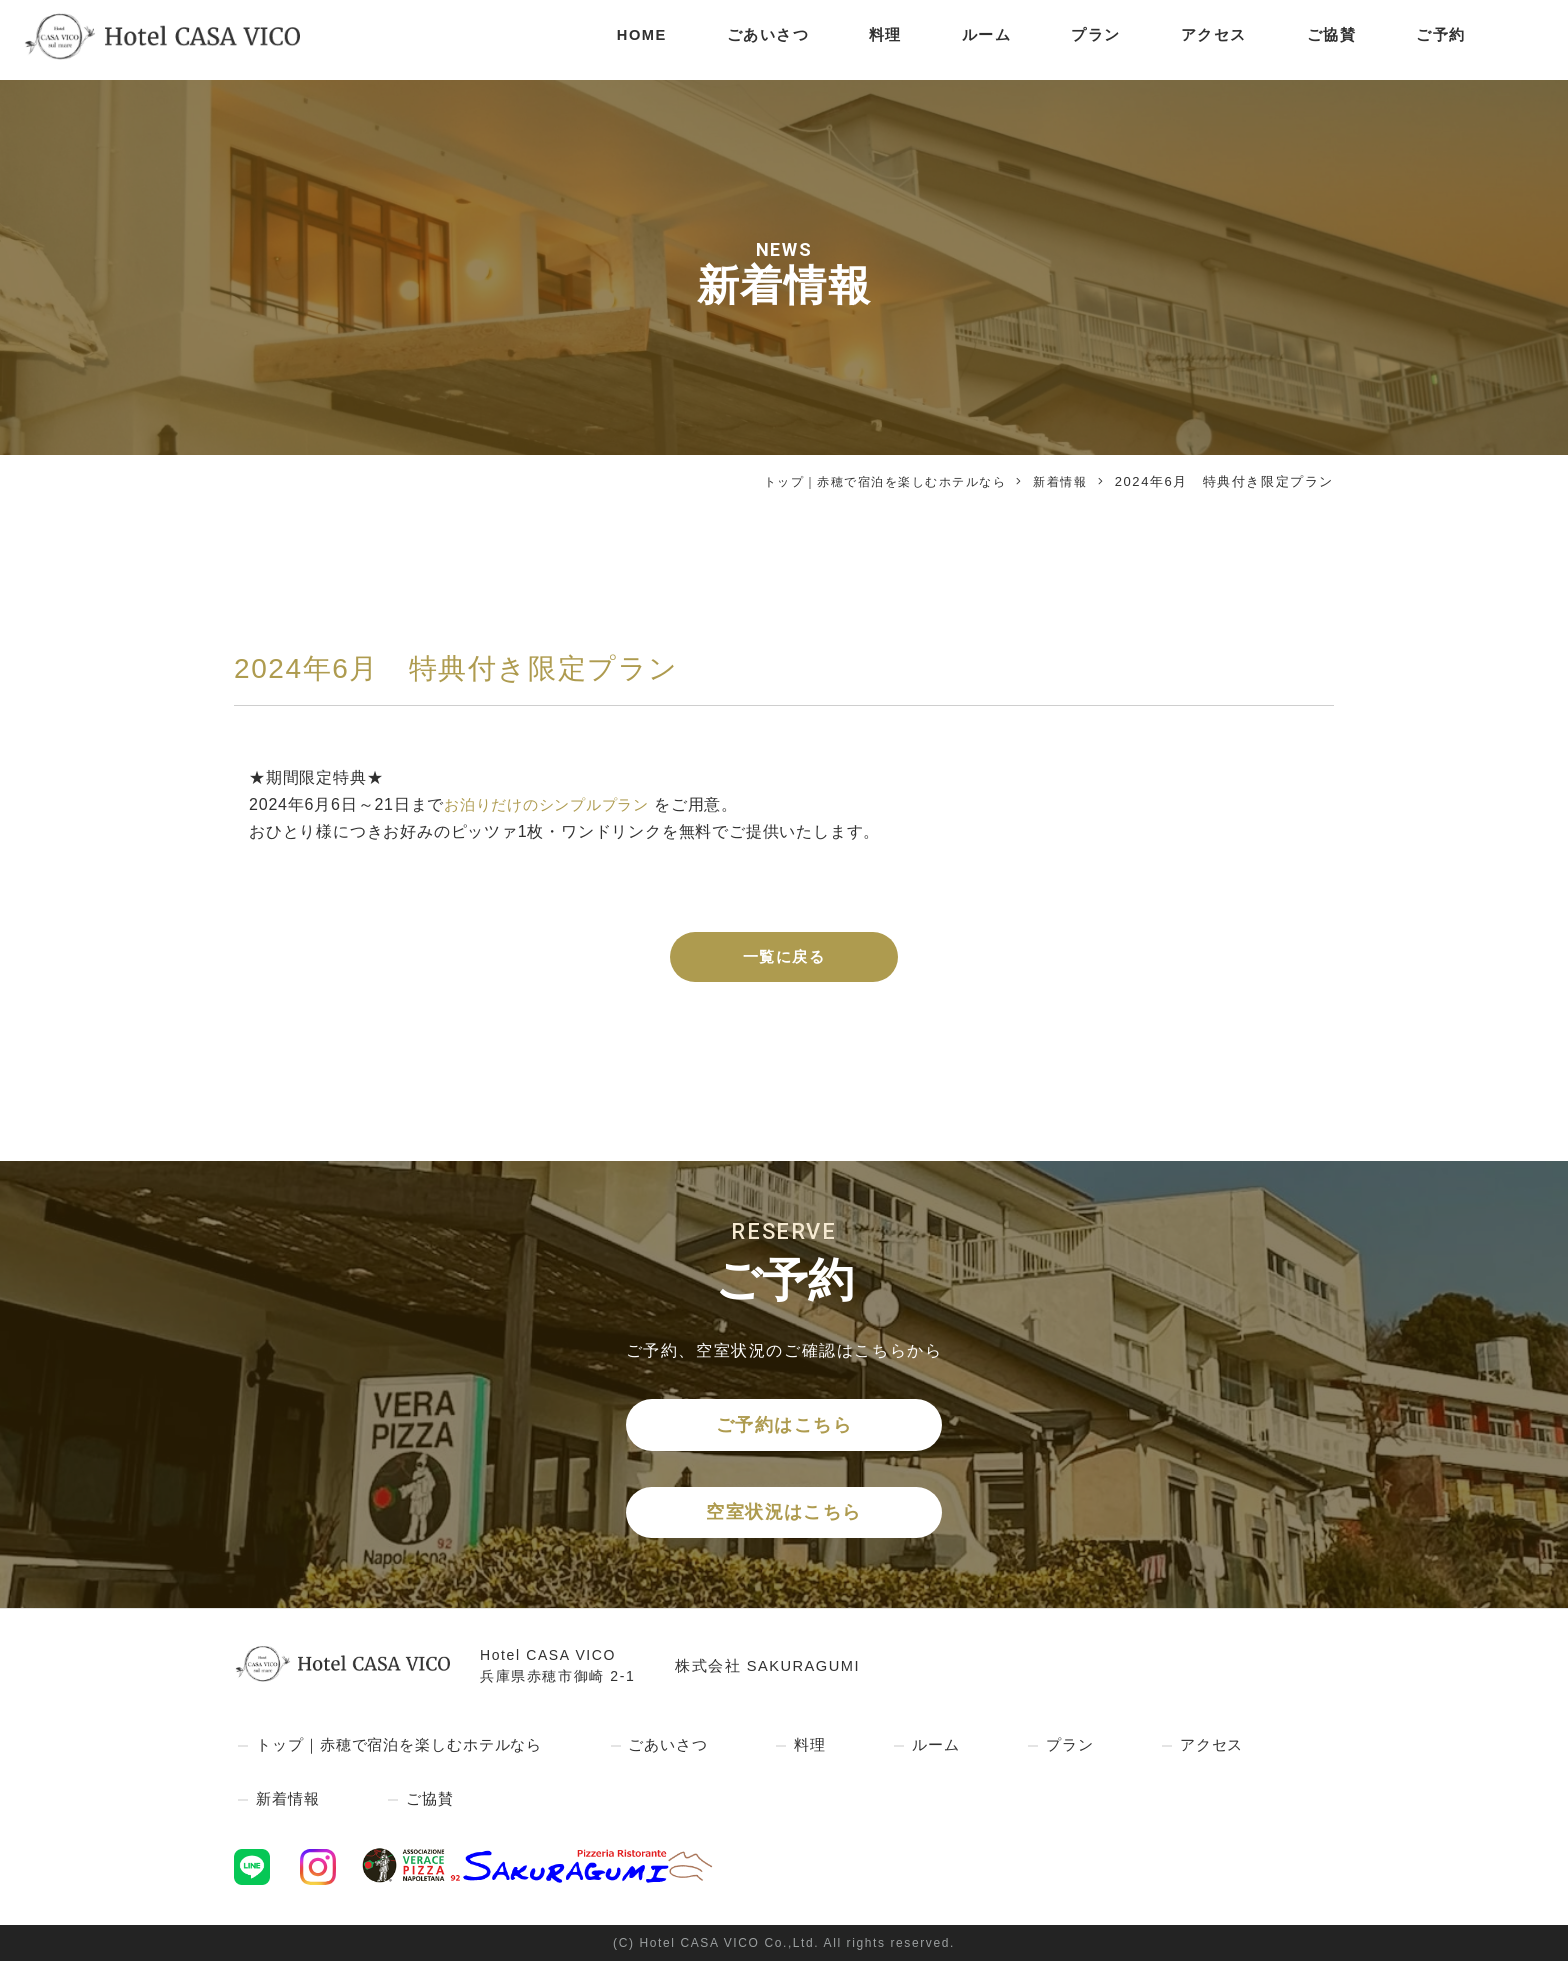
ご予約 (1441, 39)
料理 (868, 39)
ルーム (972, 39)
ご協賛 (1328, 39)
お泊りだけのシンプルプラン (553, 804)
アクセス (1207, 39)
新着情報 (1058, 481)
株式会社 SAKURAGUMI (775, 1678)
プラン (1085, 39)
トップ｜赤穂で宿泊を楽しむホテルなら (870, 481)
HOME (615, 39)
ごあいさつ (747, 39)
